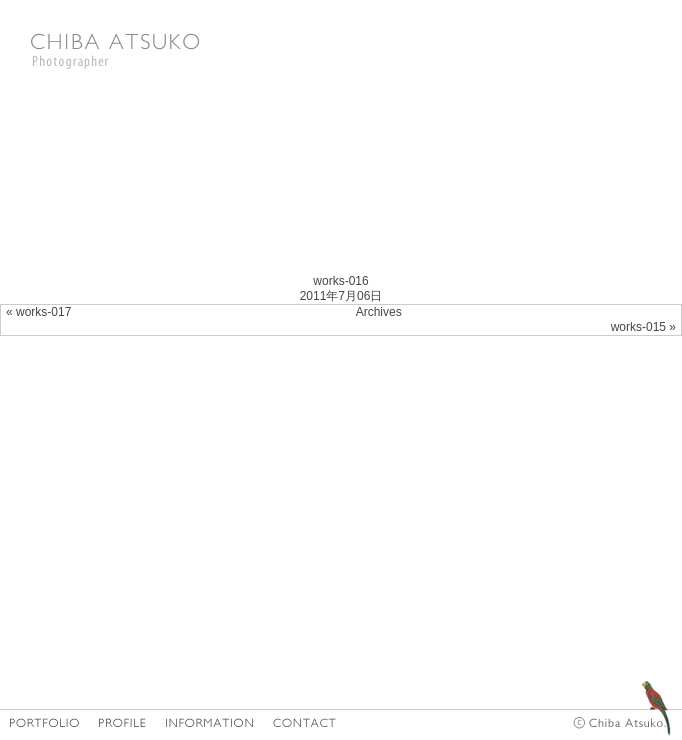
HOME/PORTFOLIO (44, 722)
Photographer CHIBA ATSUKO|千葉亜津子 (115, 50)
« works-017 (38, 312)
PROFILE (122, 722)
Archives (379, 312)
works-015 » (643, 327)
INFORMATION (210, 722)
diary (631, 693)
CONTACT (305, 722)
